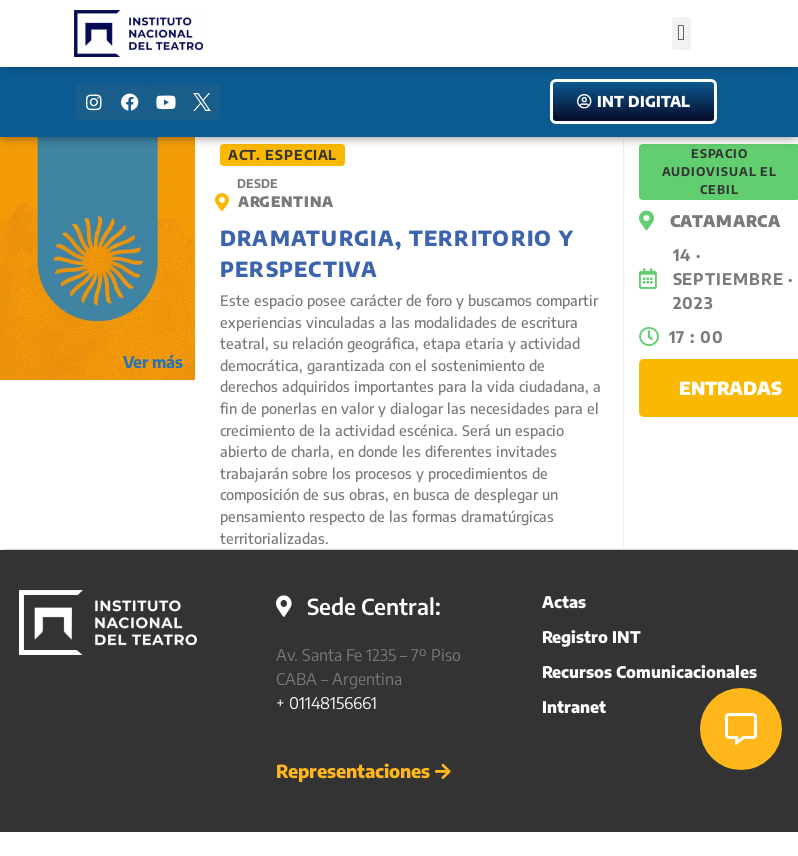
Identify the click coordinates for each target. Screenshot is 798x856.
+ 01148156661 (326, 703)
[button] (681, 33)
